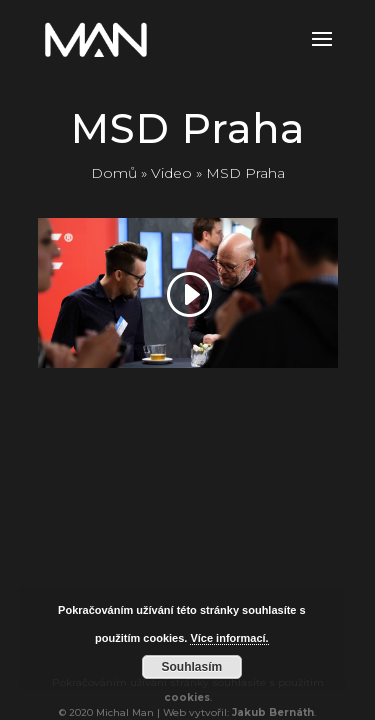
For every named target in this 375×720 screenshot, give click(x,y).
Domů (114, 173)
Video (171, 173)
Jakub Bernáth (273, 712)
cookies (187, 697)
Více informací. (229, 638)
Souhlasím (192, 667)
